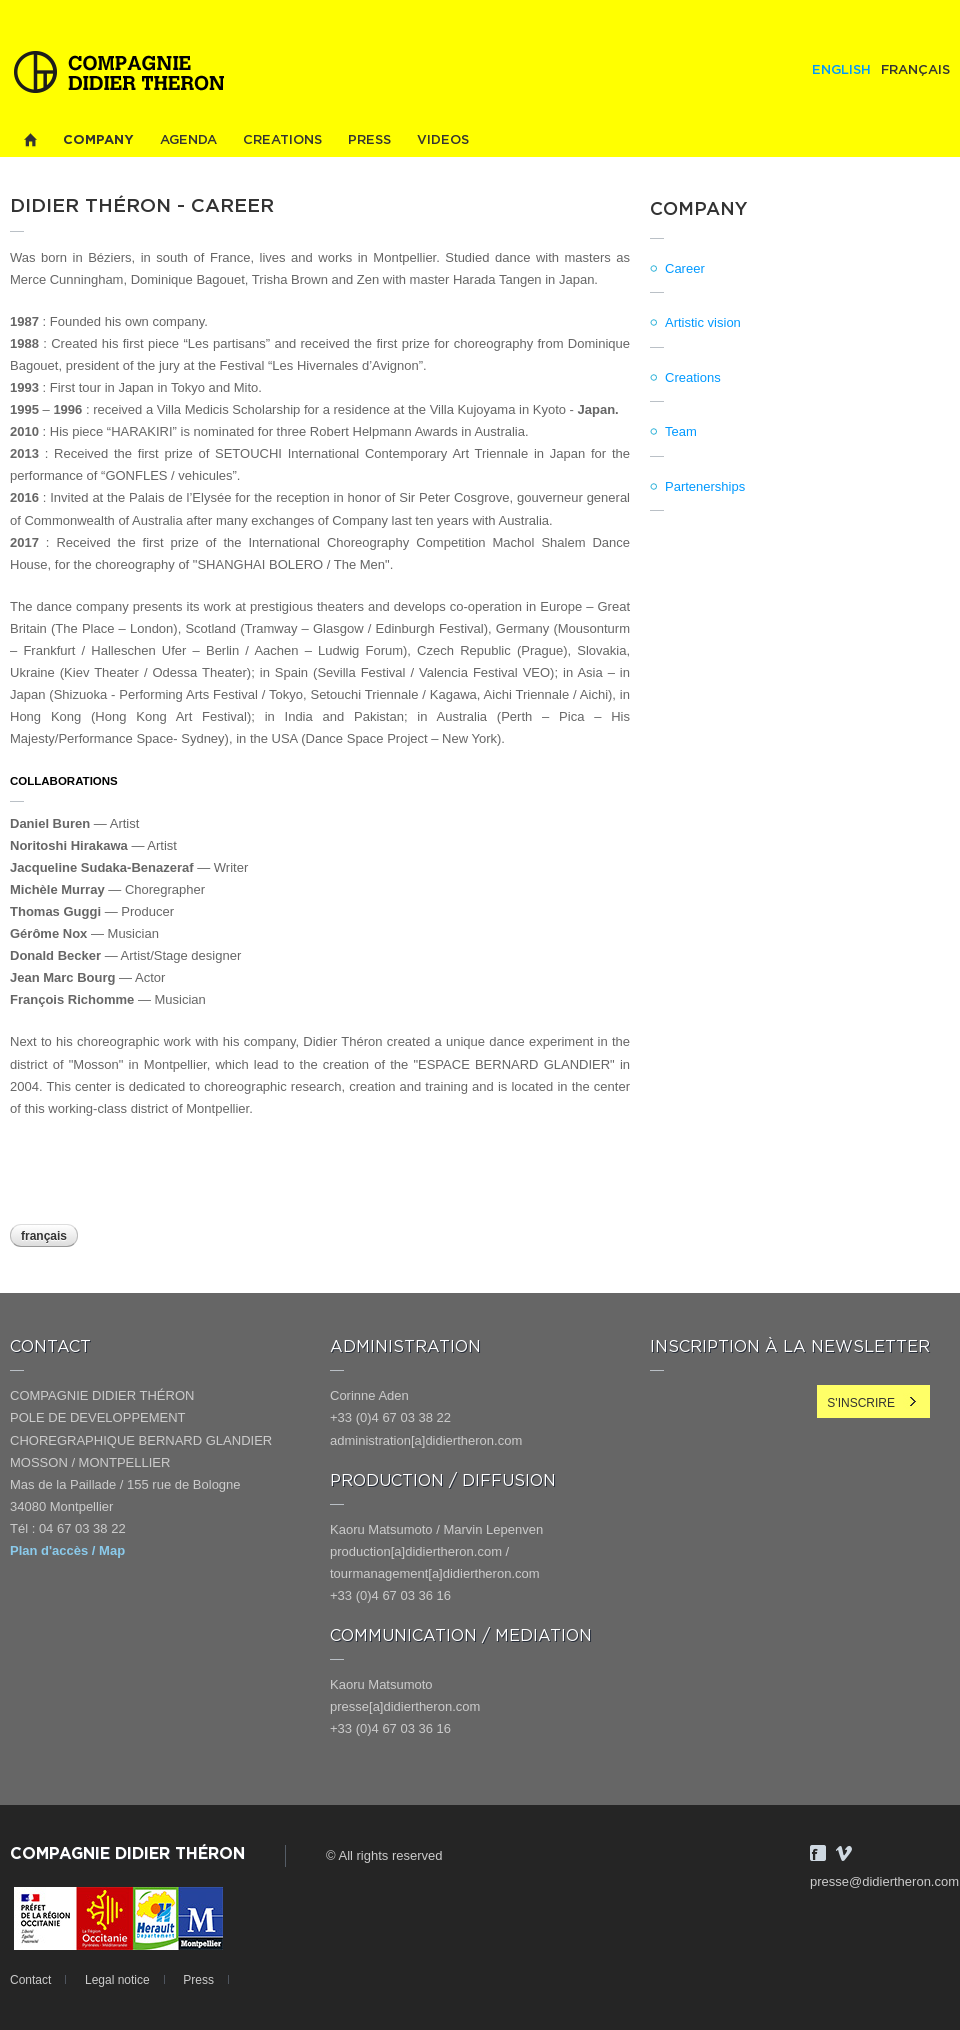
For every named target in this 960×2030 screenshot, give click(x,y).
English (841, 70)
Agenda (188, 140)
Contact (30, 1980)
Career (685, 268)
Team (681, 431)
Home (30, 140)
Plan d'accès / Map (67, 1550)
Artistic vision (703, 322)
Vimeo (844, 1853)
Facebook (818, 1853)
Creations (282, 140)
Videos (443, 140)
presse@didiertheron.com (884, 1881)
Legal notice (117, 1980)
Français (915, 70)
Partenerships (705, 486)
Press (369, 140)
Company (98, 140)
